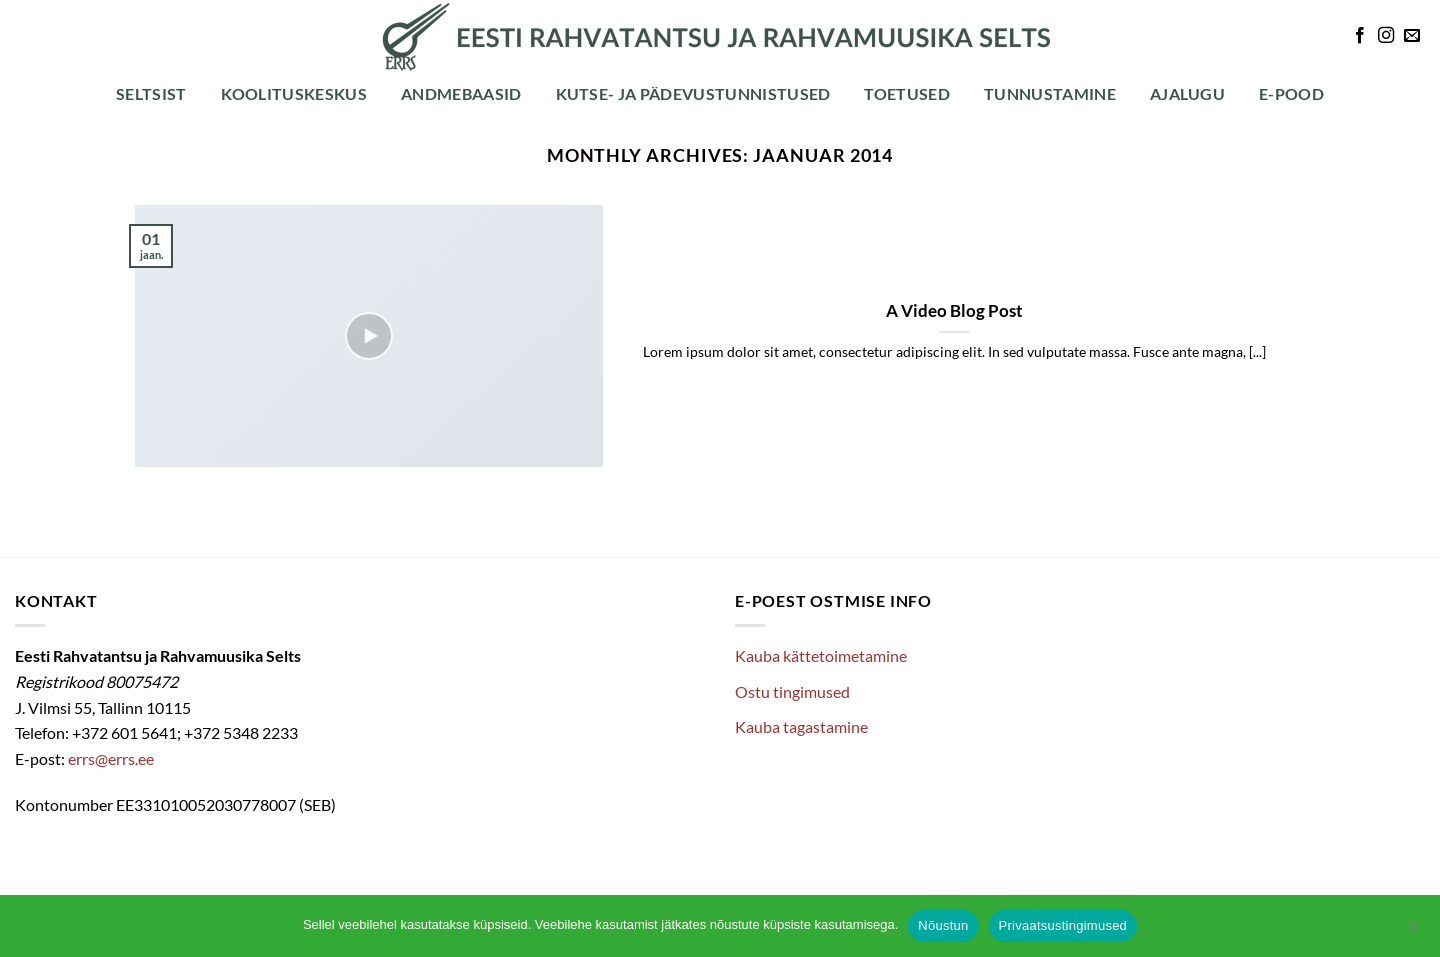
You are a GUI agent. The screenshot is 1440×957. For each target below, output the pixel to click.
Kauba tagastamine (801, 726)
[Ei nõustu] (1413, 932)
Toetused (907, 93)
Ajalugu (1187, 93)
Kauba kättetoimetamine (821, 655)
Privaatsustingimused (1063, 925)
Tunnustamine (1050, 93)
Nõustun (943, 925)
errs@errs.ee (111, 758)
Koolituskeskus (294, 93)
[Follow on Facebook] (1360, 36)
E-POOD (1291, 93)
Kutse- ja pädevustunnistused (693, 93)
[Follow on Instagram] (1386, 36)
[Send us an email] (1412, 36)
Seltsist (151, 93)
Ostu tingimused (792, 691)
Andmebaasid (461, 93)
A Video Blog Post (954, 311)
